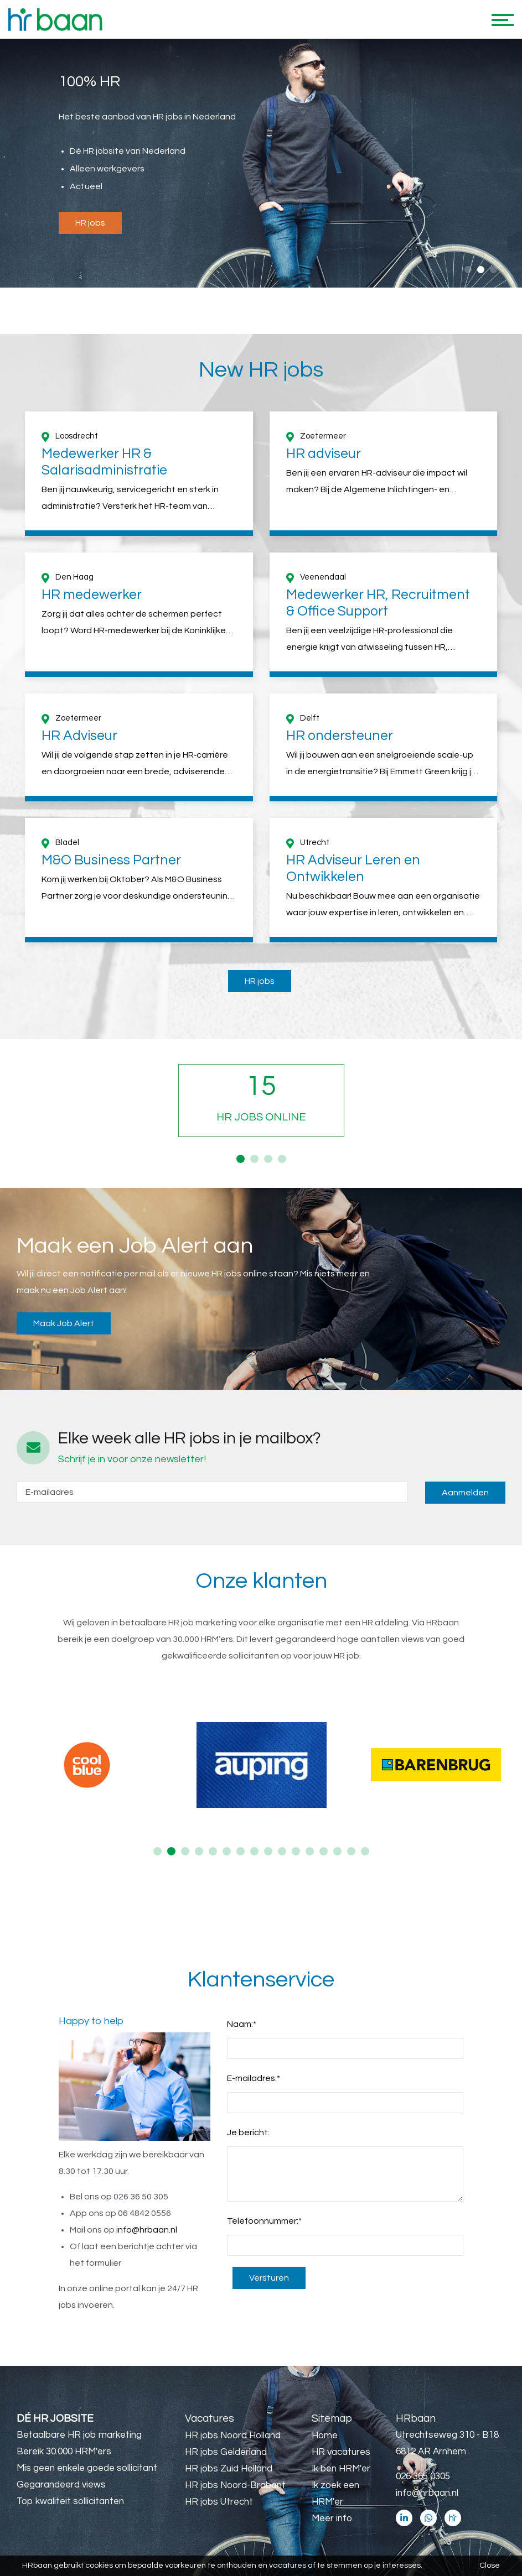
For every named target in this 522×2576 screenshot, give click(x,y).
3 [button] (493, 269)
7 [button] (240, 1851)
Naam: (241, 2024)
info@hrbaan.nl (146, 2229)
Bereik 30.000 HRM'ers (64, 2452)
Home (325, 2436)
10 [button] (282, 1851)
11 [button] (296, 1851)
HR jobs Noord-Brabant (235, 2485)
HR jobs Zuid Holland (228, 2469)
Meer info (332, 2518)
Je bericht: (248, 2132)
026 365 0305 (423, 2476)
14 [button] (337, 1851)
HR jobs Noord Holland (233, 2436)
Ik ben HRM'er (341, 2469)
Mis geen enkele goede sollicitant (87, 2468)
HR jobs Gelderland (226, 2452)
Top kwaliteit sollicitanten (70, 2501)
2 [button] (480, 269)
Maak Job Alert (63, 1323)
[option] (261, 164)
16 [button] (365, 1851)
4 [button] (282, 1159)
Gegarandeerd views (61, 2485)
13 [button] (323, 1851)
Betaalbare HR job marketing (79, 2435)
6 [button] (227, 1851)
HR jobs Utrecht (219, 2502)
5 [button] (213, 1851)
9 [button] (268, 1851)
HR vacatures (341, 2452)
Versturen (269, 2277)
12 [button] (310, 1851)
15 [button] (351, 1851)
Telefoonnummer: (264, 2221)
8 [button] (254, 1851)
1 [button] (468, 269)
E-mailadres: (253, 2078)
